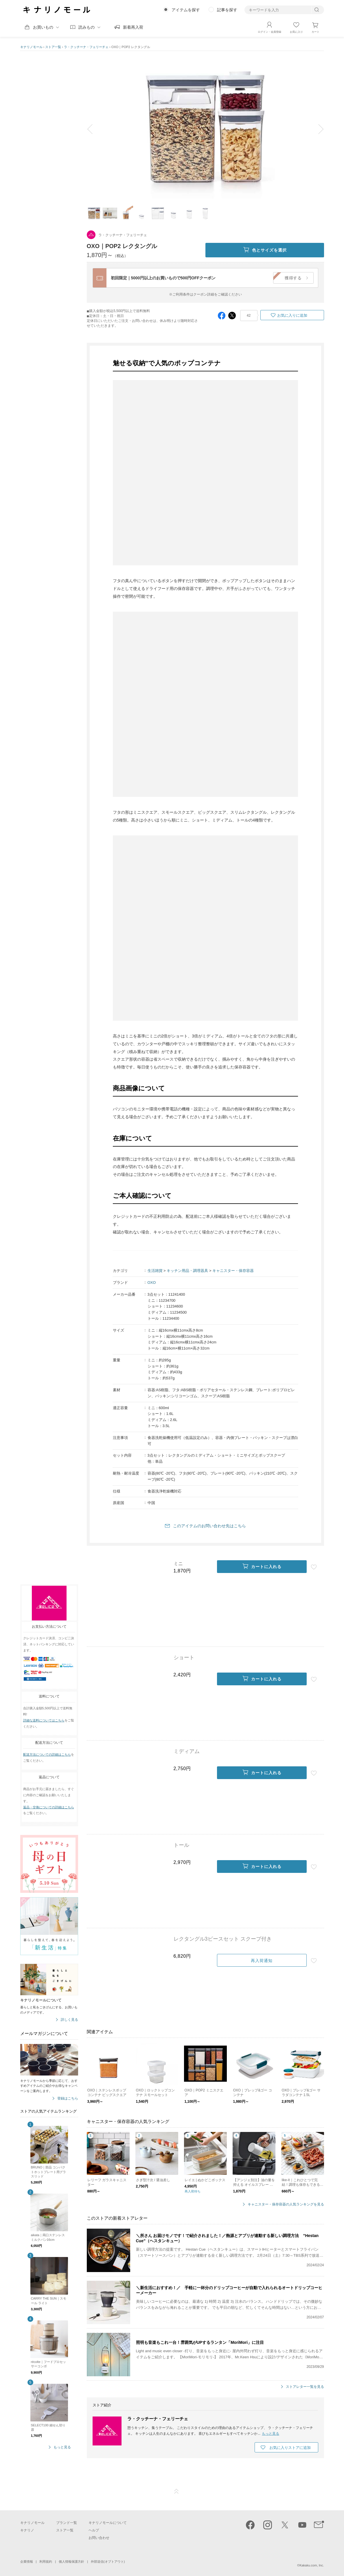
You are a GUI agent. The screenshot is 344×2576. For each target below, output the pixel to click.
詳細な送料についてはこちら (44, 1720)
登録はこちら (67, 2098)
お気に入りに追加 (292, 315)
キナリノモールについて (108, 2523)
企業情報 (26, 2561)
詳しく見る (69, 2020)
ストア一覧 (53, 47)
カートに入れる (262, 1566)
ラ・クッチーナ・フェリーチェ (86, 47)
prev (94, 129)
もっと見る (62, 2447)
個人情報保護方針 (71, 2561)
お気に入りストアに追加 (290, 2447)
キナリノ (27, 2530)
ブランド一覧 (66, 2523)
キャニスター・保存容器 (233, 1270)
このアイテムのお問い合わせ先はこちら (209, 1525)
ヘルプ (94, 2530)
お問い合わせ (99, 2538)
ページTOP (176, 2491)
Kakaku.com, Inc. (311, 2565)
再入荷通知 (262, 1960)
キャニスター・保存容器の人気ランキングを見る (286, 2204)
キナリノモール (31, 47)
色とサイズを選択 (265, 250)
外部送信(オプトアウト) (108, 2561)
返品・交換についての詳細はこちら (48, 1807)
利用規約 (45, 2561)
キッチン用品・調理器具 (187, 1270)
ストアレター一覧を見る (305, 2387)
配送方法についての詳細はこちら (47, 1754)
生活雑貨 (155, 1270)
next (317, 129)
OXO (152, 1282)
